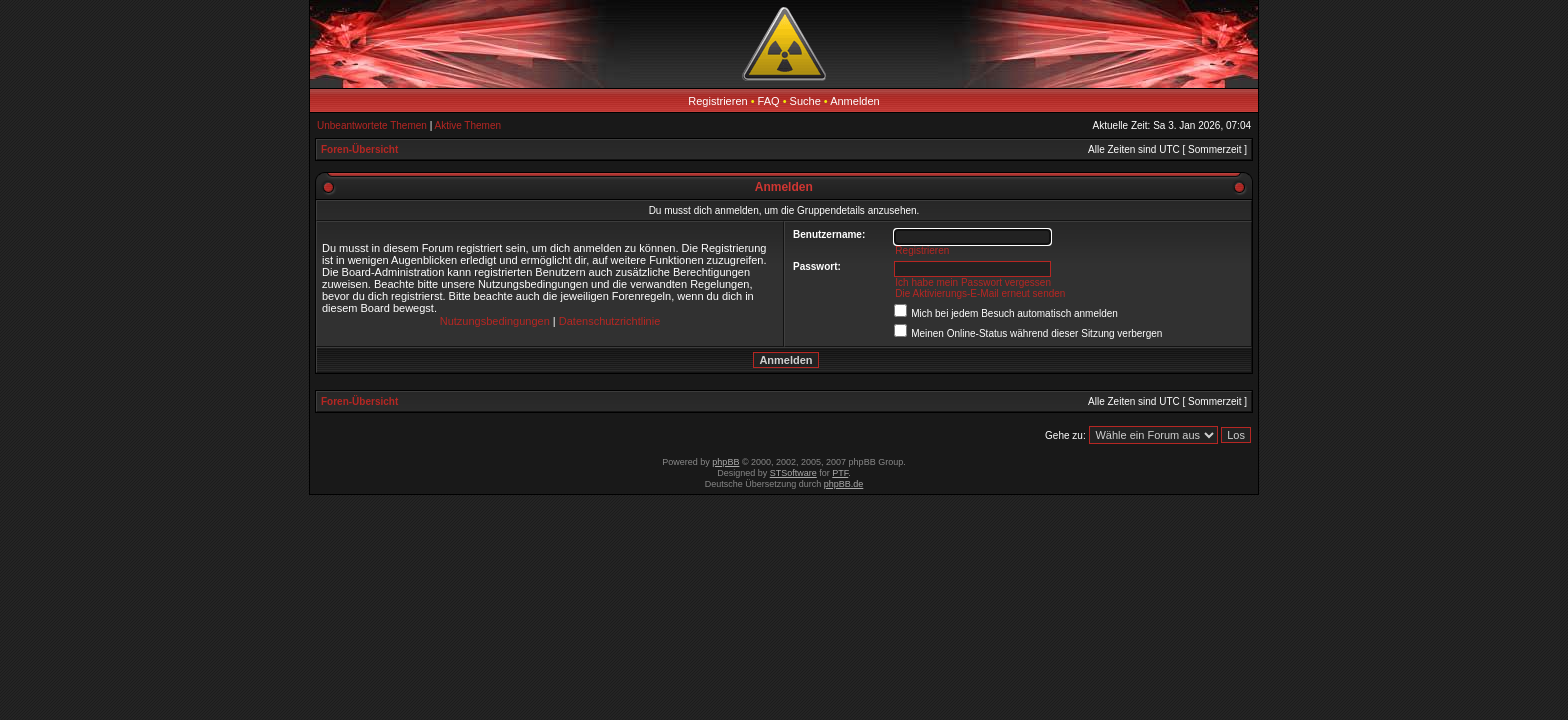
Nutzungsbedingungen (495, 321)
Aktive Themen (468, 125)
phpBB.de (844, 484)
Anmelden (855, 101)
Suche (805, 101)
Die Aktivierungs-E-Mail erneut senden (980, 293)
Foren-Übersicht (359, 149)
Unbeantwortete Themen (372, 125)
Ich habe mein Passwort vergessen (973, 282)
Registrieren (717, 101)
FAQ (769, 101)
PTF (840, 473)
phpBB (725, 462)
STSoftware (793, 473)
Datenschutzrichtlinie (610, 321)
